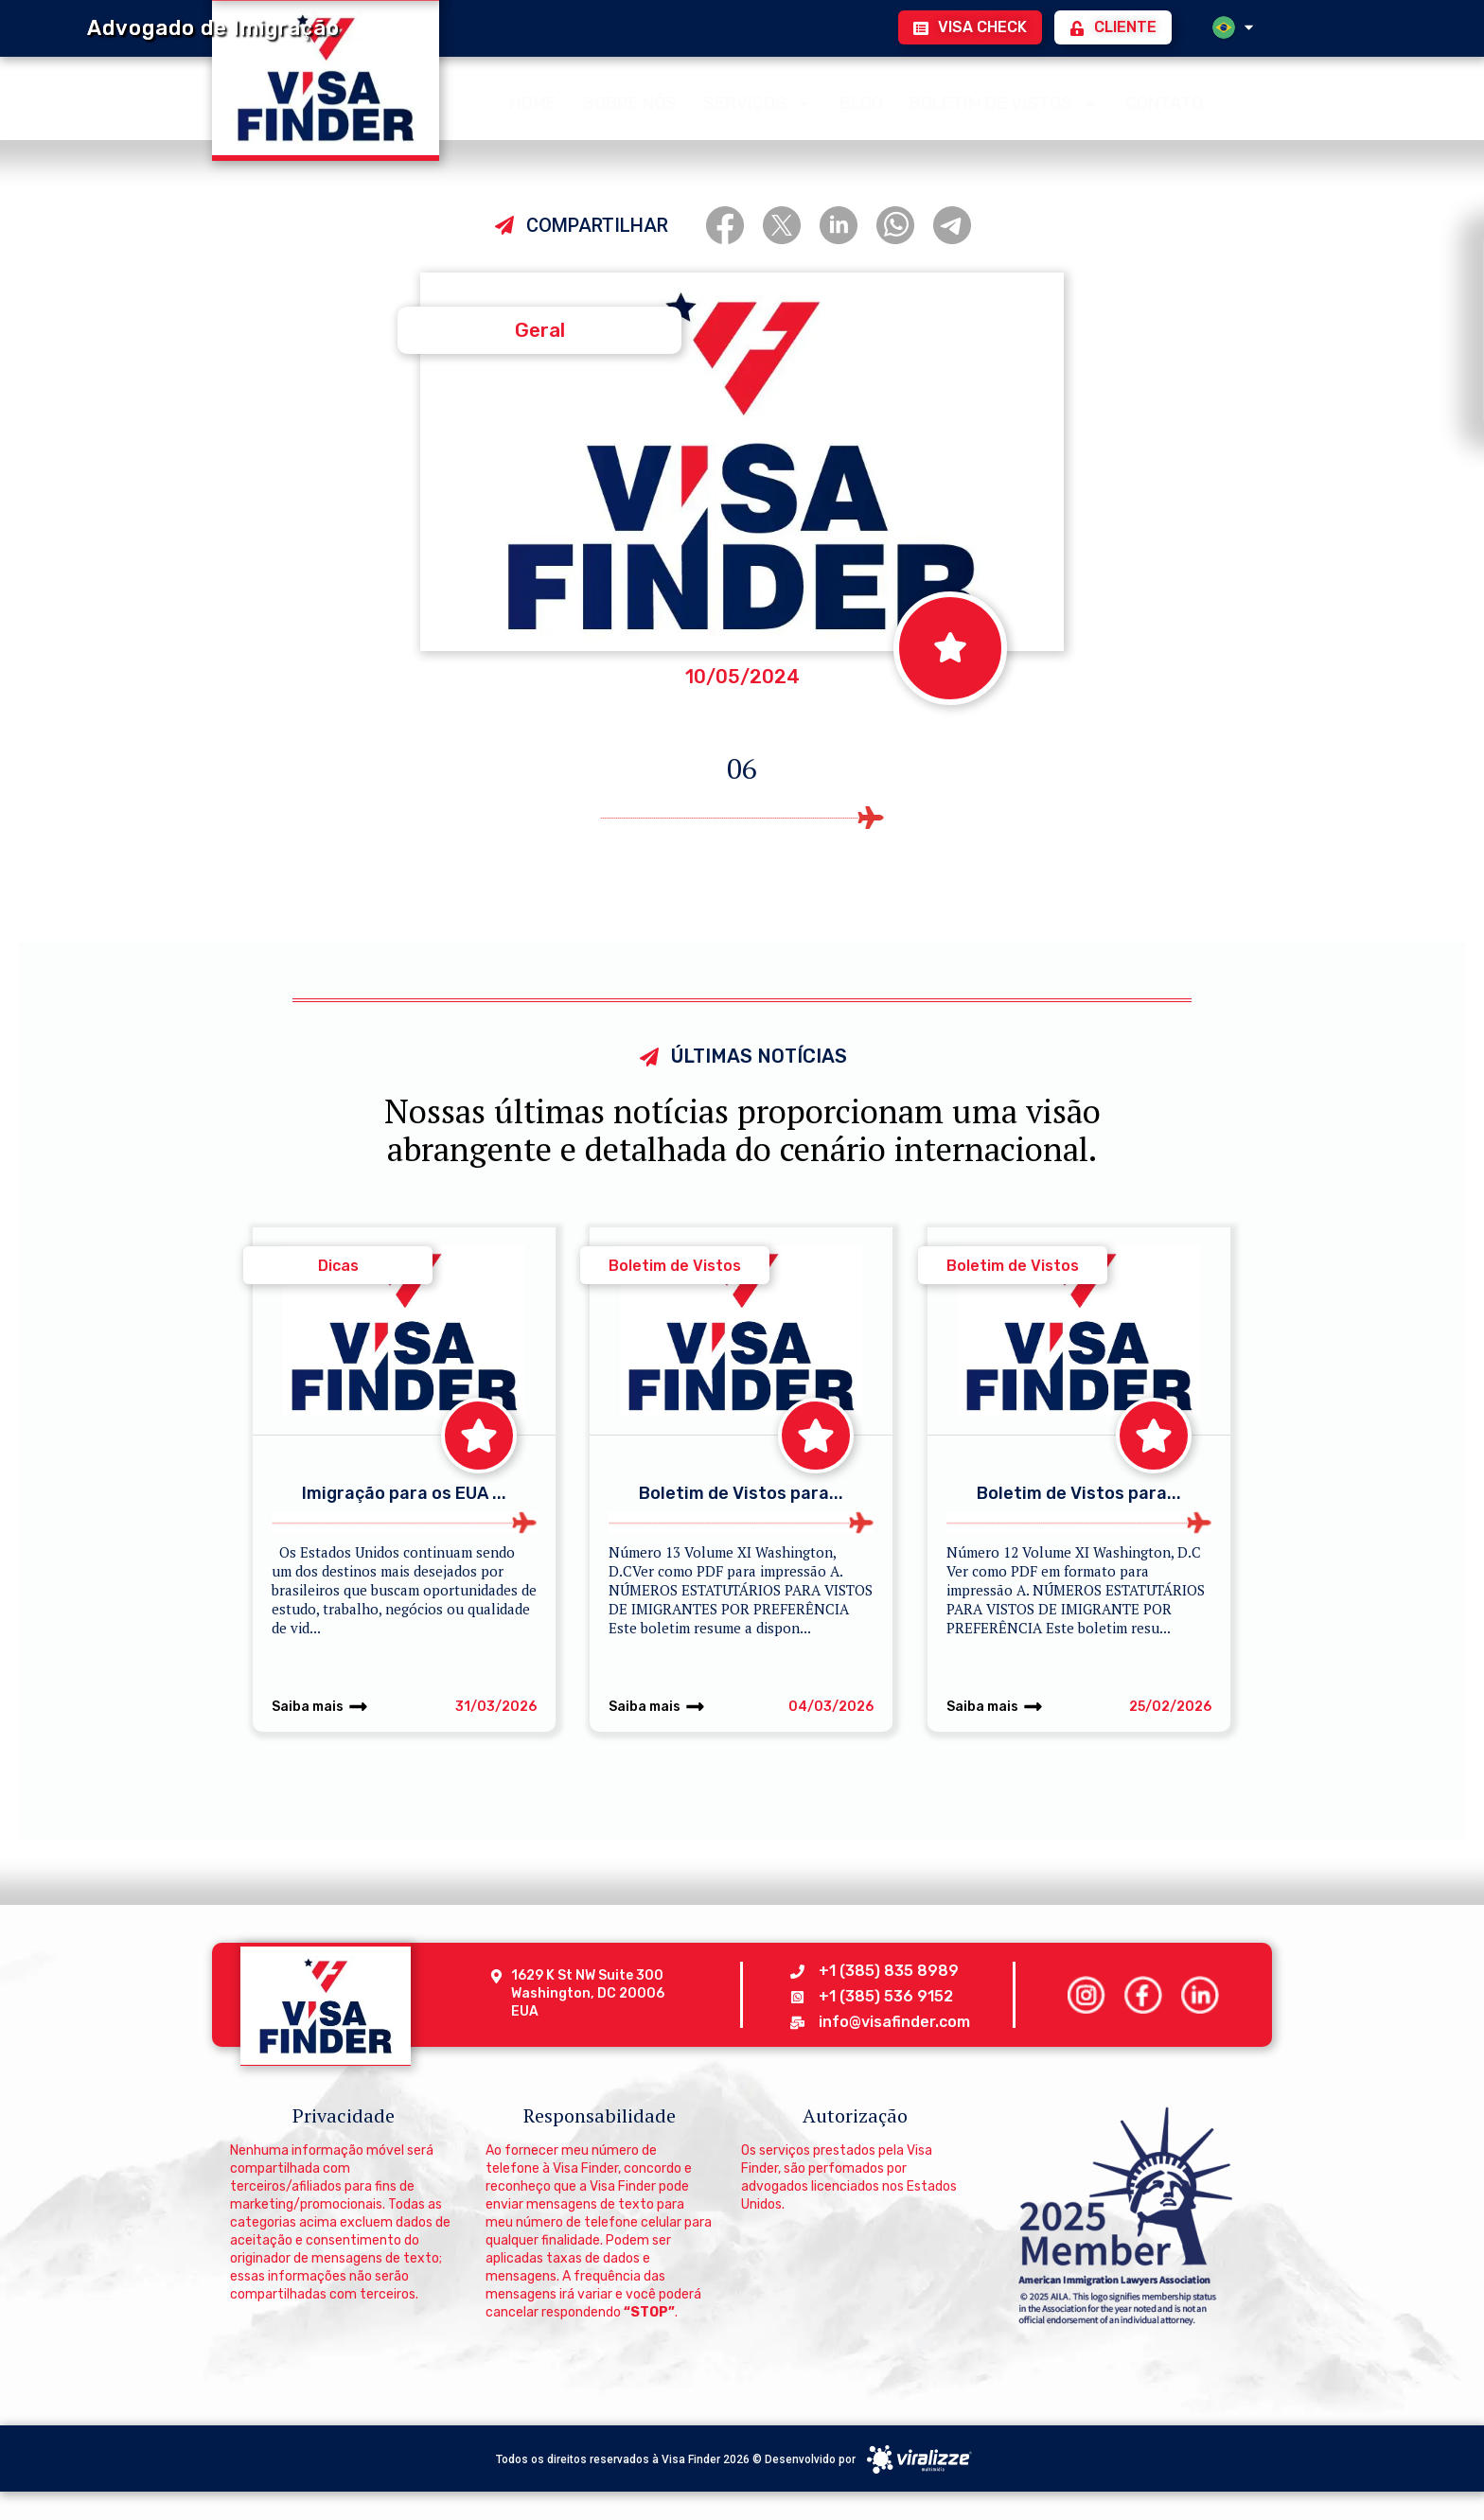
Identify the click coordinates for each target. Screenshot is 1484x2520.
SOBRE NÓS (630, 100)
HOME (532, 100)
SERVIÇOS (758, 101)
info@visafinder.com (894, 2022)
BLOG (861, 100)
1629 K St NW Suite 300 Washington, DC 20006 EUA (588, 1993)
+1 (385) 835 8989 (889, 1971)
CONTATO (1164, 100)
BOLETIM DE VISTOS (1004, 101)
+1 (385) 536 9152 (886, 1996)
